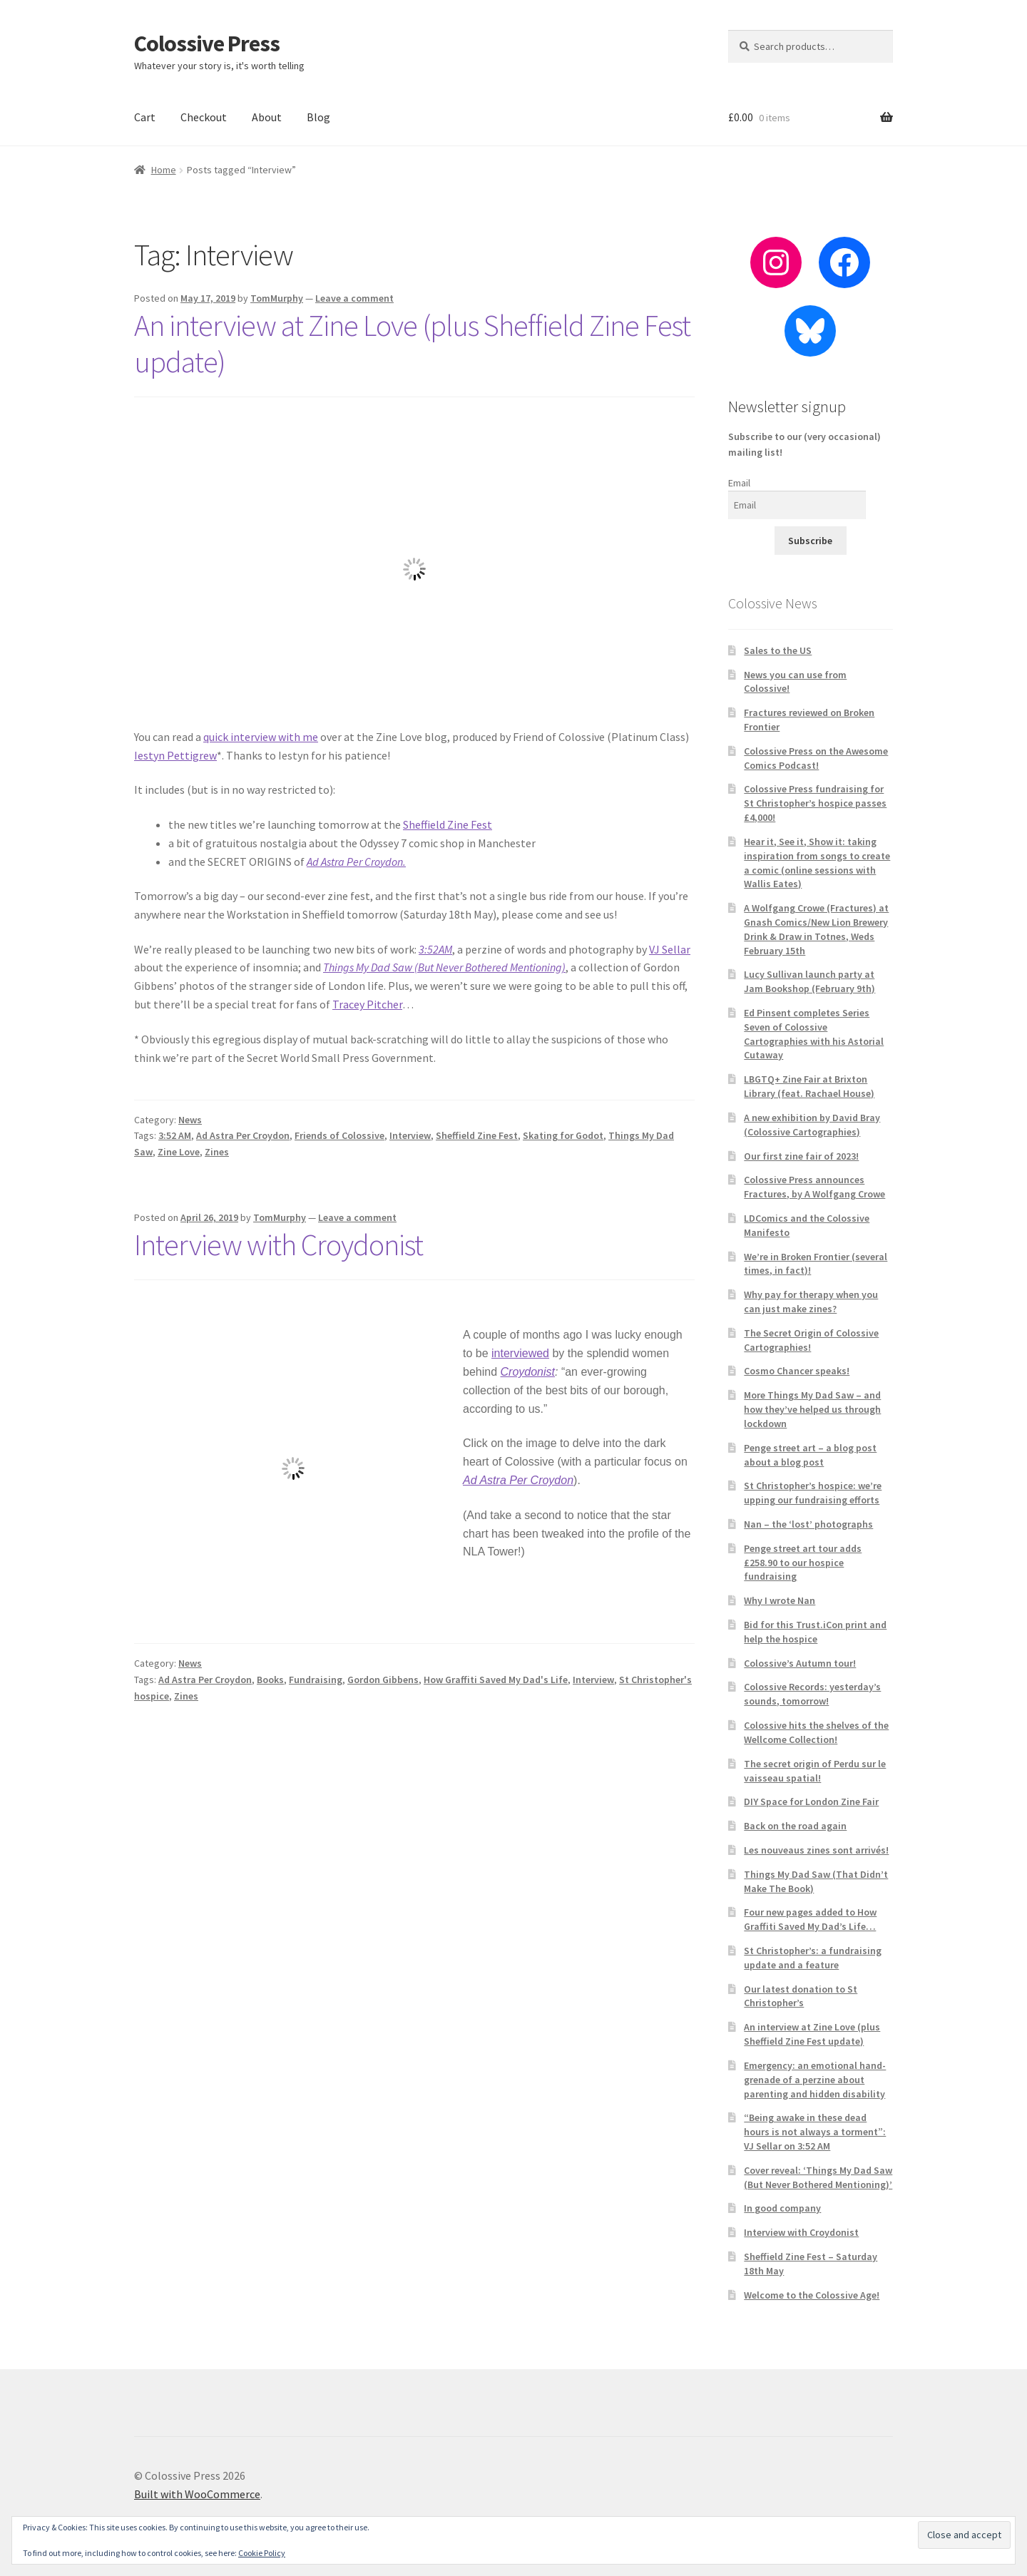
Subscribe (810, 540)
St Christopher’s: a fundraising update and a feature (813, 1957)
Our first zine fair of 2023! (801, 1156)
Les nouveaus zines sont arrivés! (816, 1850)
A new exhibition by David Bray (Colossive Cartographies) (812, 1124)
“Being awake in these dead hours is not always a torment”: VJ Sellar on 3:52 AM (815, 2131)
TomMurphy (276, 298)
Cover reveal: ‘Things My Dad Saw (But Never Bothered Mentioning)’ (818, 2177)
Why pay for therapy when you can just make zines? (811, 1301)
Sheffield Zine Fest (447, 824)
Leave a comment (354, 298)
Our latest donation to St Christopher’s (800, 1996)
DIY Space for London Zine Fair (811, 1801)
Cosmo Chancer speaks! (796, 1370)
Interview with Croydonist (278, 1244)
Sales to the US (778, 650)
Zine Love (179, 1151)
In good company (782, 2208)
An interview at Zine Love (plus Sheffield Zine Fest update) (412, 343)
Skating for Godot (563, 1135)
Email (739, 482)
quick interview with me (260, 737)
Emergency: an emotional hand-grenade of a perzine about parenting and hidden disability (815, 2079)
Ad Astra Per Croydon (243, 1135)
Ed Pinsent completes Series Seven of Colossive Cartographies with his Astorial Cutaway (814, 1033)
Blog (318, 117)
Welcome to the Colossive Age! (811, 2295)
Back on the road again (795, 1825)
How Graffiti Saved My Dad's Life (496, 1679)
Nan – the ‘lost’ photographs (808, 1524)
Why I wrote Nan (779, 1600)
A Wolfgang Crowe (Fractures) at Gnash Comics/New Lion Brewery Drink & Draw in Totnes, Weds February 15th (816, 928)
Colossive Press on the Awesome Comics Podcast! (816, 758)
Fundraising (315, 1679)
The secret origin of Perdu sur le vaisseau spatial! (815, 1770)
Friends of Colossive (339, 1135)
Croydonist (528, 1372)
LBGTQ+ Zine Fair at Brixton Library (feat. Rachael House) (809, 1086)
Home (163, 169)
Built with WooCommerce (197, 2494)
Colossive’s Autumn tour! (800, 1663)
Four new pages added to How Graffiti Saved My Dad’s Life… (810, 1919)
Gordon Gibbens (383, 1679)
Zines (217, 1151)
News (190, 1119)
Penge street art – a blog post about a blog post (810, 1454)
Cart (144, 117)
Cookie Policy (261, 2552)
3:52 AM (174, 1135)
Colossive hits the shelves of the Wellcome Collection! (816, 1732)
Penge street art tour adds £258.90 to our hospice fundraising (803, 1562)
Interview (410, 1135)
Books (270, 1679)
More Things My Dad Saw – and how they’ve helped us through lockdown (812, 1409)
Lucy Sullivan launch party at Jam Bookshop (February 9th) (809, 981)
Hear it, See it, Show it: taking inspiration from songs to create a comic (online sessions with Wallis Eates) (817, 862)
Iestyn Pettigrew (175, 755)
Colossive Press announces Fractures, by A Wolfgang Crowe (814, 1186)
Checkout (203, 117)
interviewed (520, 1353)
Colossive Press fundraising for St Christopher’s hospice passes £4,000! (815, 803)
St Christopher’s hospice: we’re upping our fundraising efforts (813, 1492)
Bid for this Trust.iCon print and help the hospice (815, 1631)
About (267, 117)
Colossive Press (207, 43)
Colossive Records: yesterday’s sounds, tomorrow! (812, 1693)
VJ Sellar (669, 949)
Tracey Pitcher (367, 1004)
